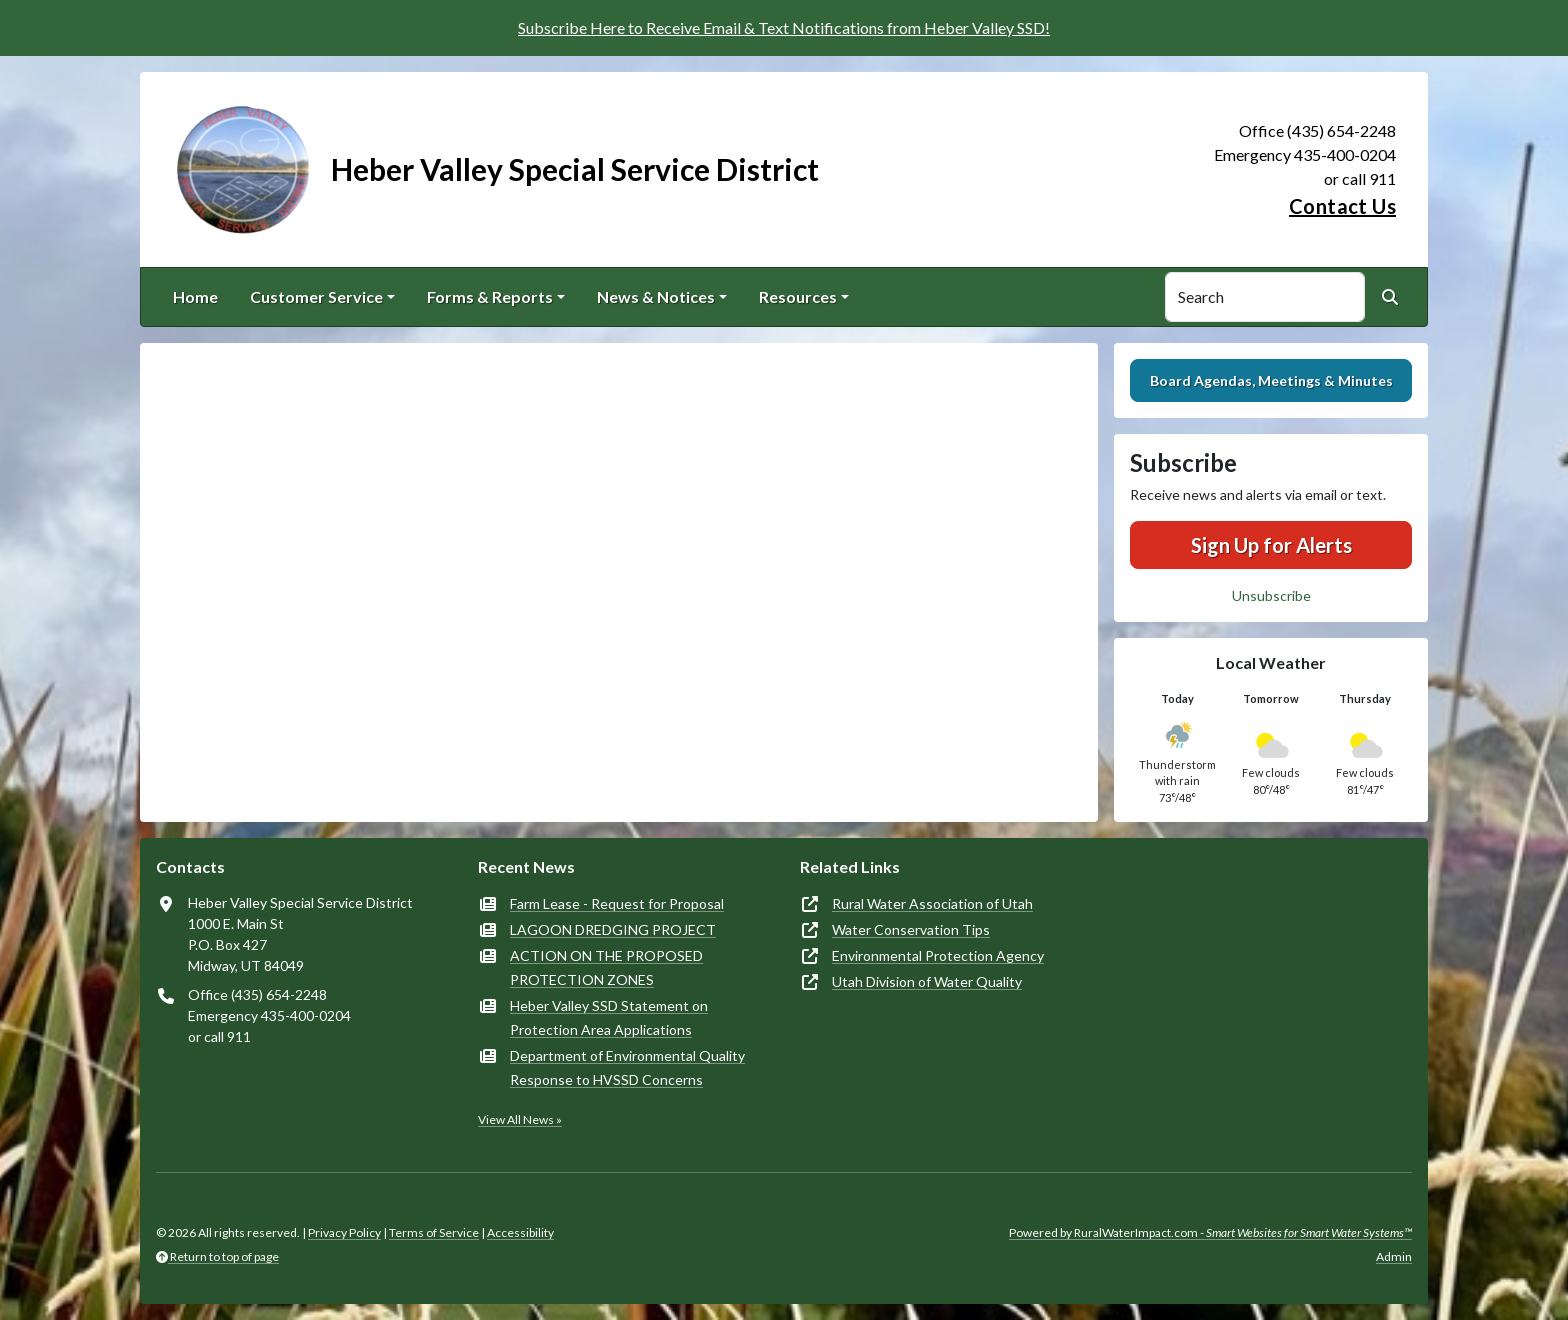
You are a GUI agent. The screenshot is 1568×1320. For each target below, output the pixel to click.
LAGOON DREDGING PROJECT (613, 929)
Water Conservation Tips (911, 929)
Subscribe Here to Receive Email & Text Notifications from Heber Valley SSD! (784, 27)
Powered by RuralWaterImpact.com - (1210, 1232)
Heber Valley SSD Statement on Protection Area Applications (609, 1017)
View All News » (520, 1119)
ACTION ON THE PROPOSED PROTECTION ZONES (606, 967)
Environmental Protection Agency (938, 955)
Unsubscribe (1271, 595)
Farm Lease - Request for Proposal (617, 903)
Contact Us (1342, 206)
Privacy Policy (344, 1232)
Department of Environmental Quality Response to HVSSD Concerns (627, 1067)
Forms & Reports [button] (490, 296)
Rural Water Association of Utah (932, 903)
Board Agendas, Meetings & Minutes (1271, 380)
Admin (1394, 1256)
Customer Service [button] (316, 296)
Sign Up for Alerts (1271, 545)
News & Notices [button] (656, 296)
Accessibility (520, 1232)
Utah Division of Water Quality (927, 981)
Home (195, 296)
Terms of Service (434, 1232)
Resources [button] (798, 296)
